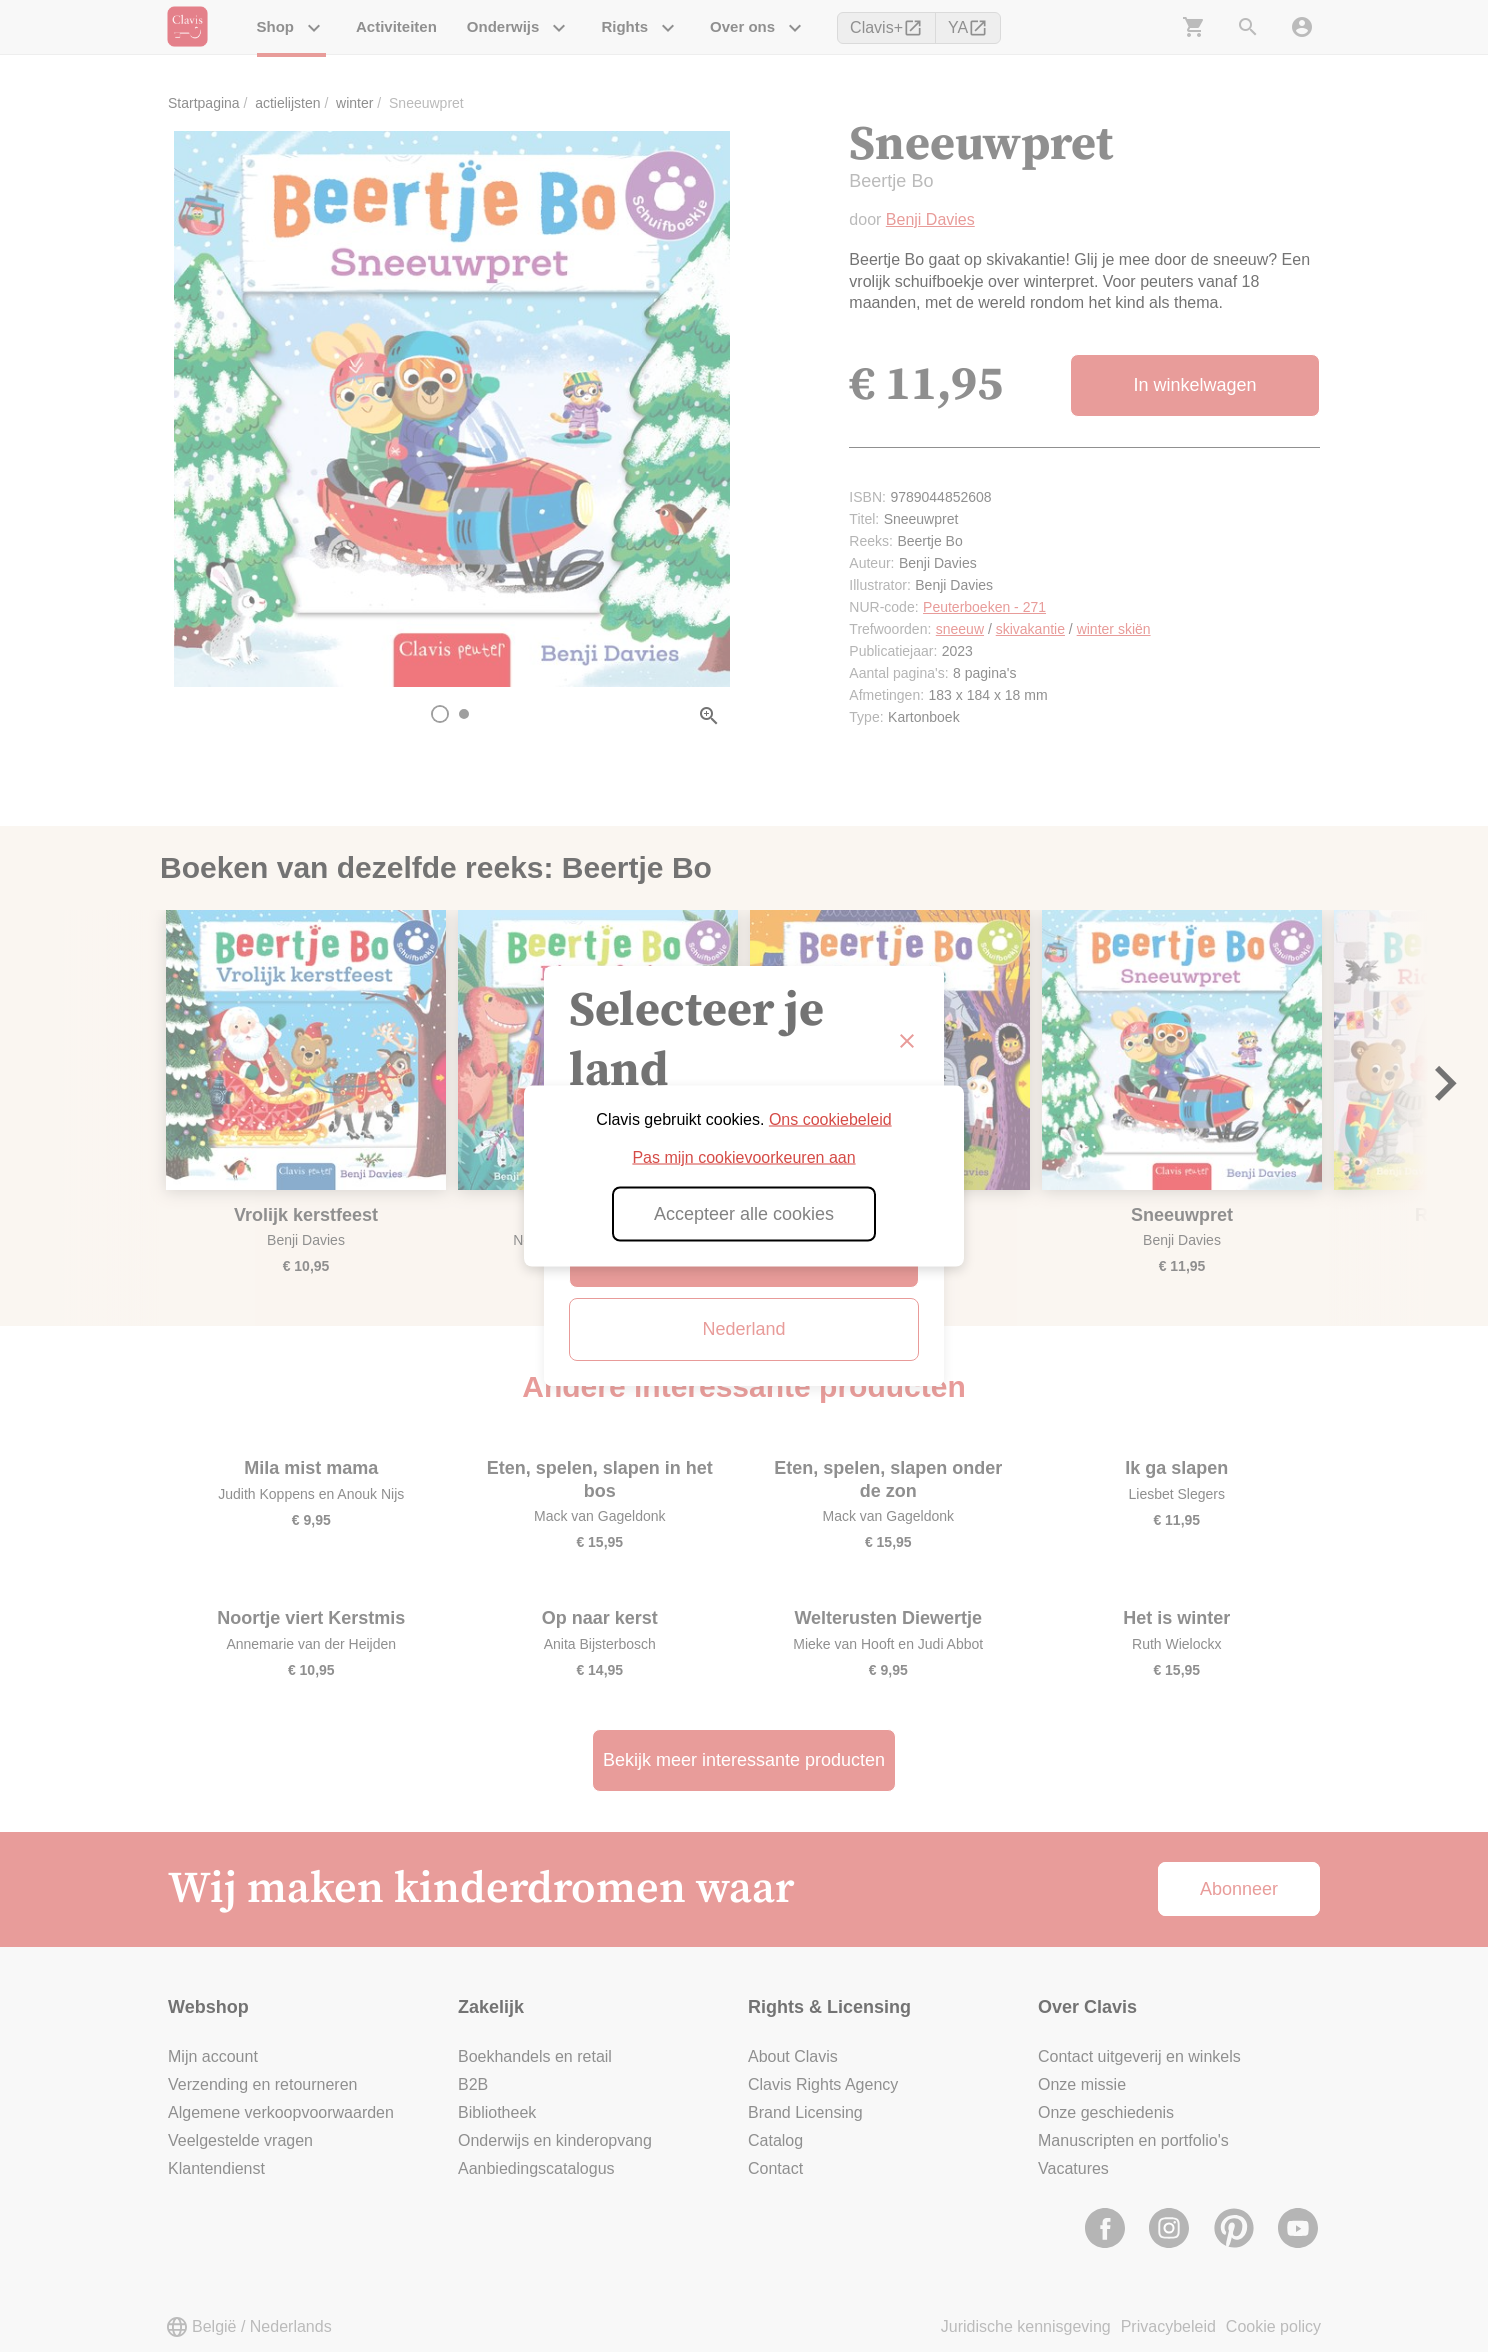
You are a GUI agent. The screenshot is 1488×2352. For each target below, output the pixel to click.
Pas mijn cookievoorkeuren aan (743, 1157)
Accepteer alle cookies (744, 1214)
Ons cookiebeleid (830, 1119)
